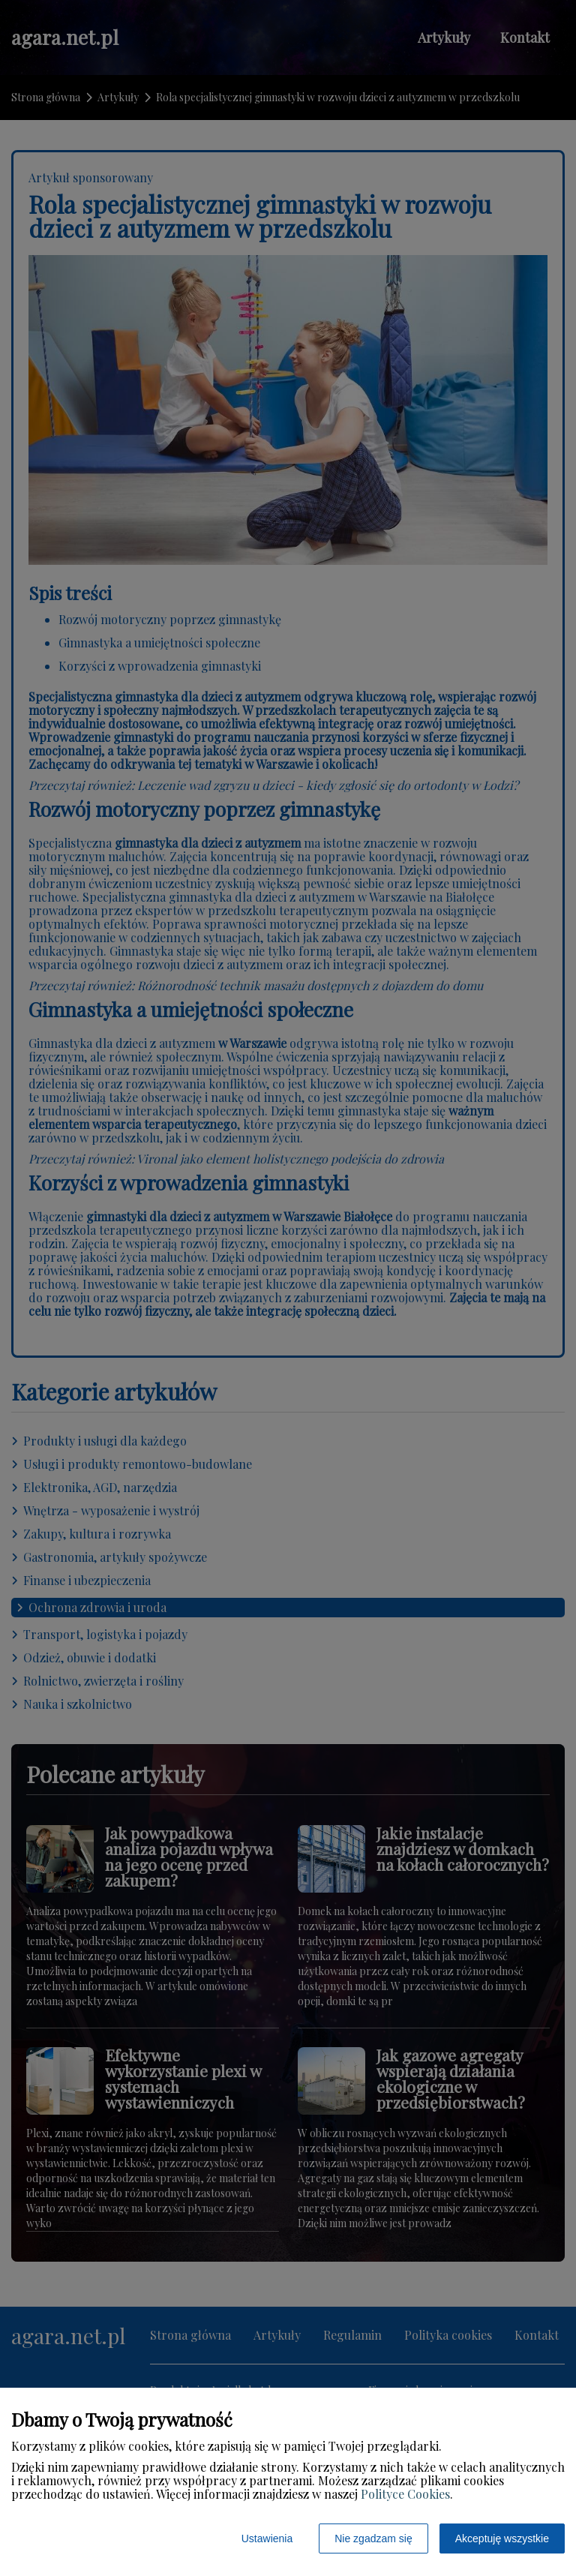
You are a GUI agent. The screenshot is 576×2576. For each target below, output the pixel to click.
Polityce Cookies (405, 2494)
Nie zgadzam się (373, 2538)
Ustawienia (267, 2538)
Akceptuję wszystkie (502, 2538)
